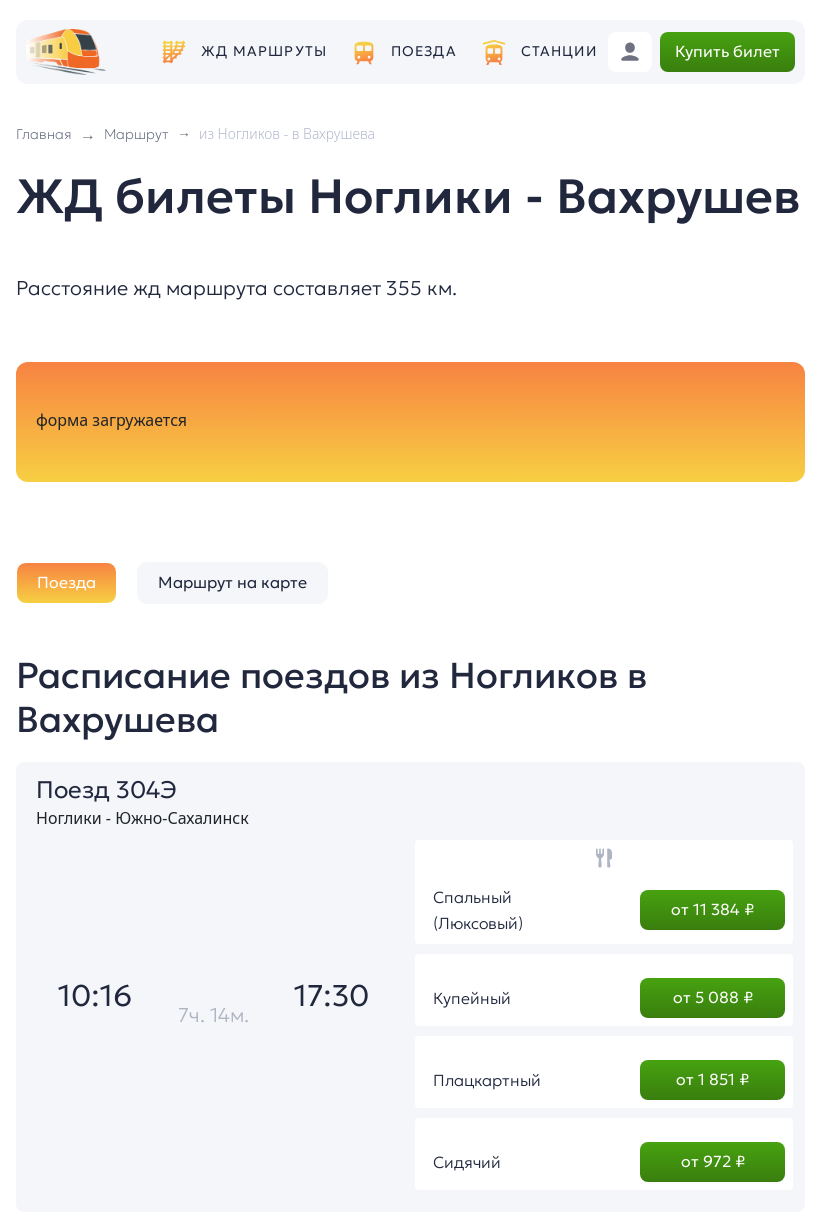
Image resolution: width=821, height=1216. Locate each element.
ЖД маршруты (264, 51)
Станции (559, 51)
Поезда (424, 51)
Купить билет (727, 51)
